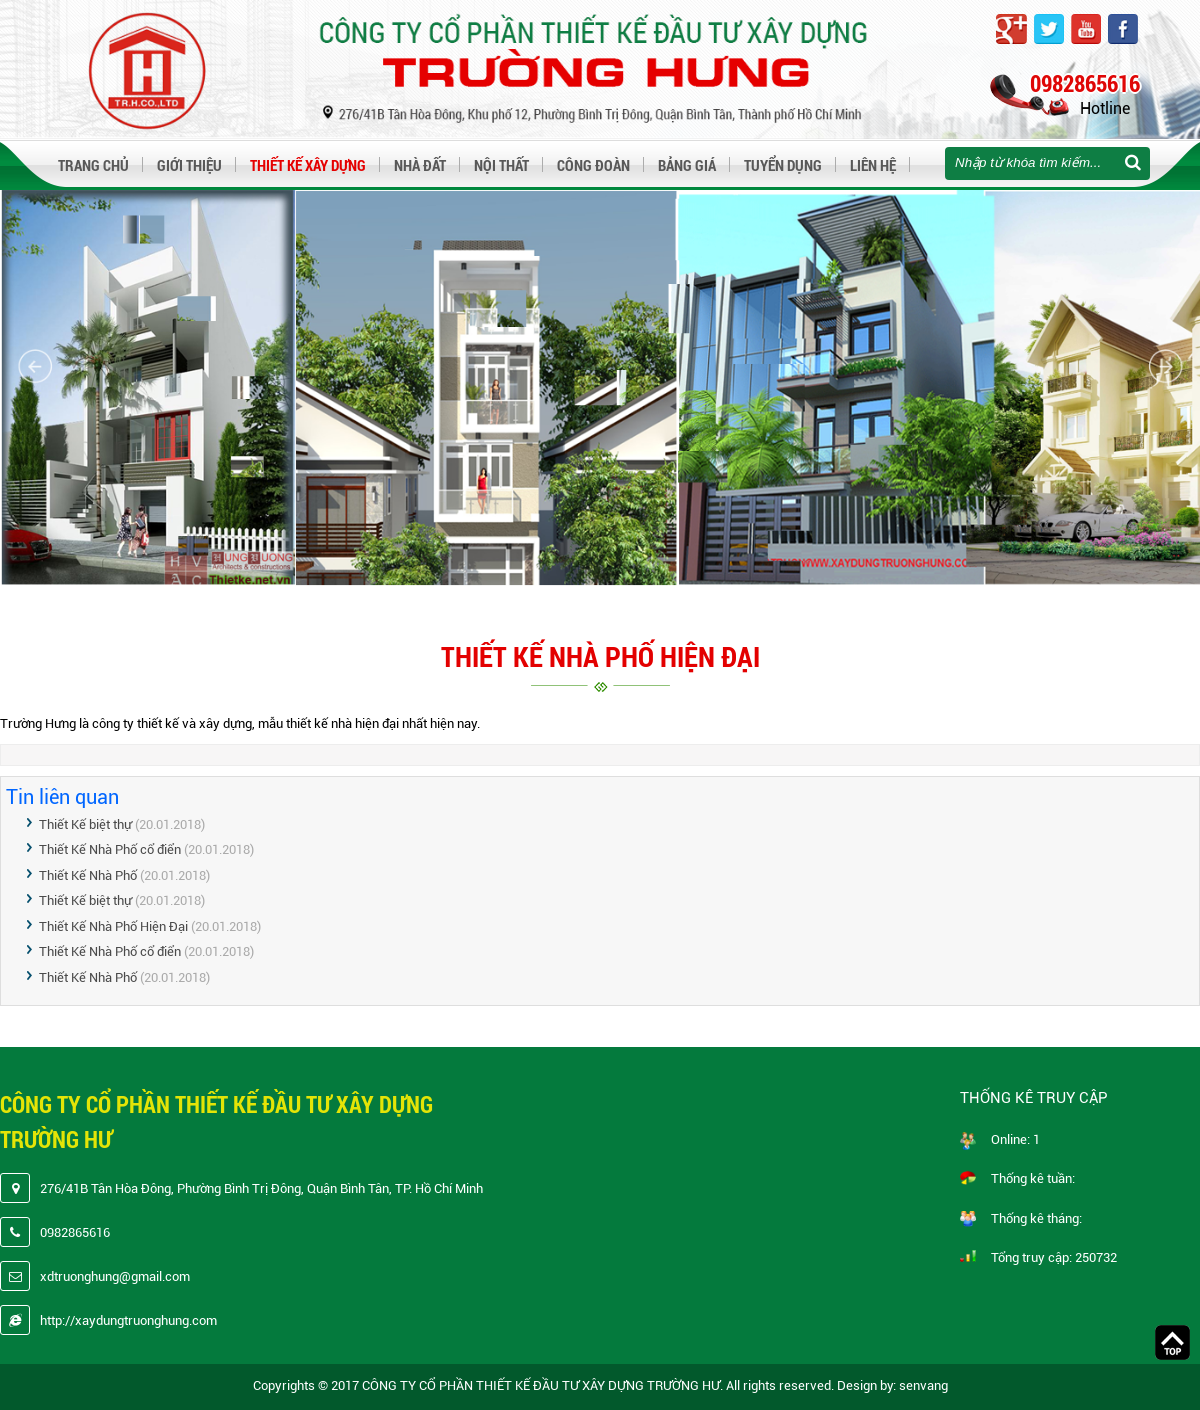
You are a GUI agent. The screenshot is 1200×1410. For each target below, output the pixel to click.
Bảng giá (687, 165)
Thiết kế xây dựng (308, 165)
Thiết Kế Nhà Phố (89, 875)
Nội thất (501, 165)
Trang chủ (93, 165)
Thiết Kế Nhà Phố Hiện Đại (115, 926)
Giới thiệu (189, 165)
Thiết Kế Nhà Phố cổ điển (110, 849)
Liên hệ (873, 165)
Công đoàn (593, 165)
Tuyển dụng (783, 165)
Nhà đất (420, 165)
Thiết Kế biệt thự (85, 824)
